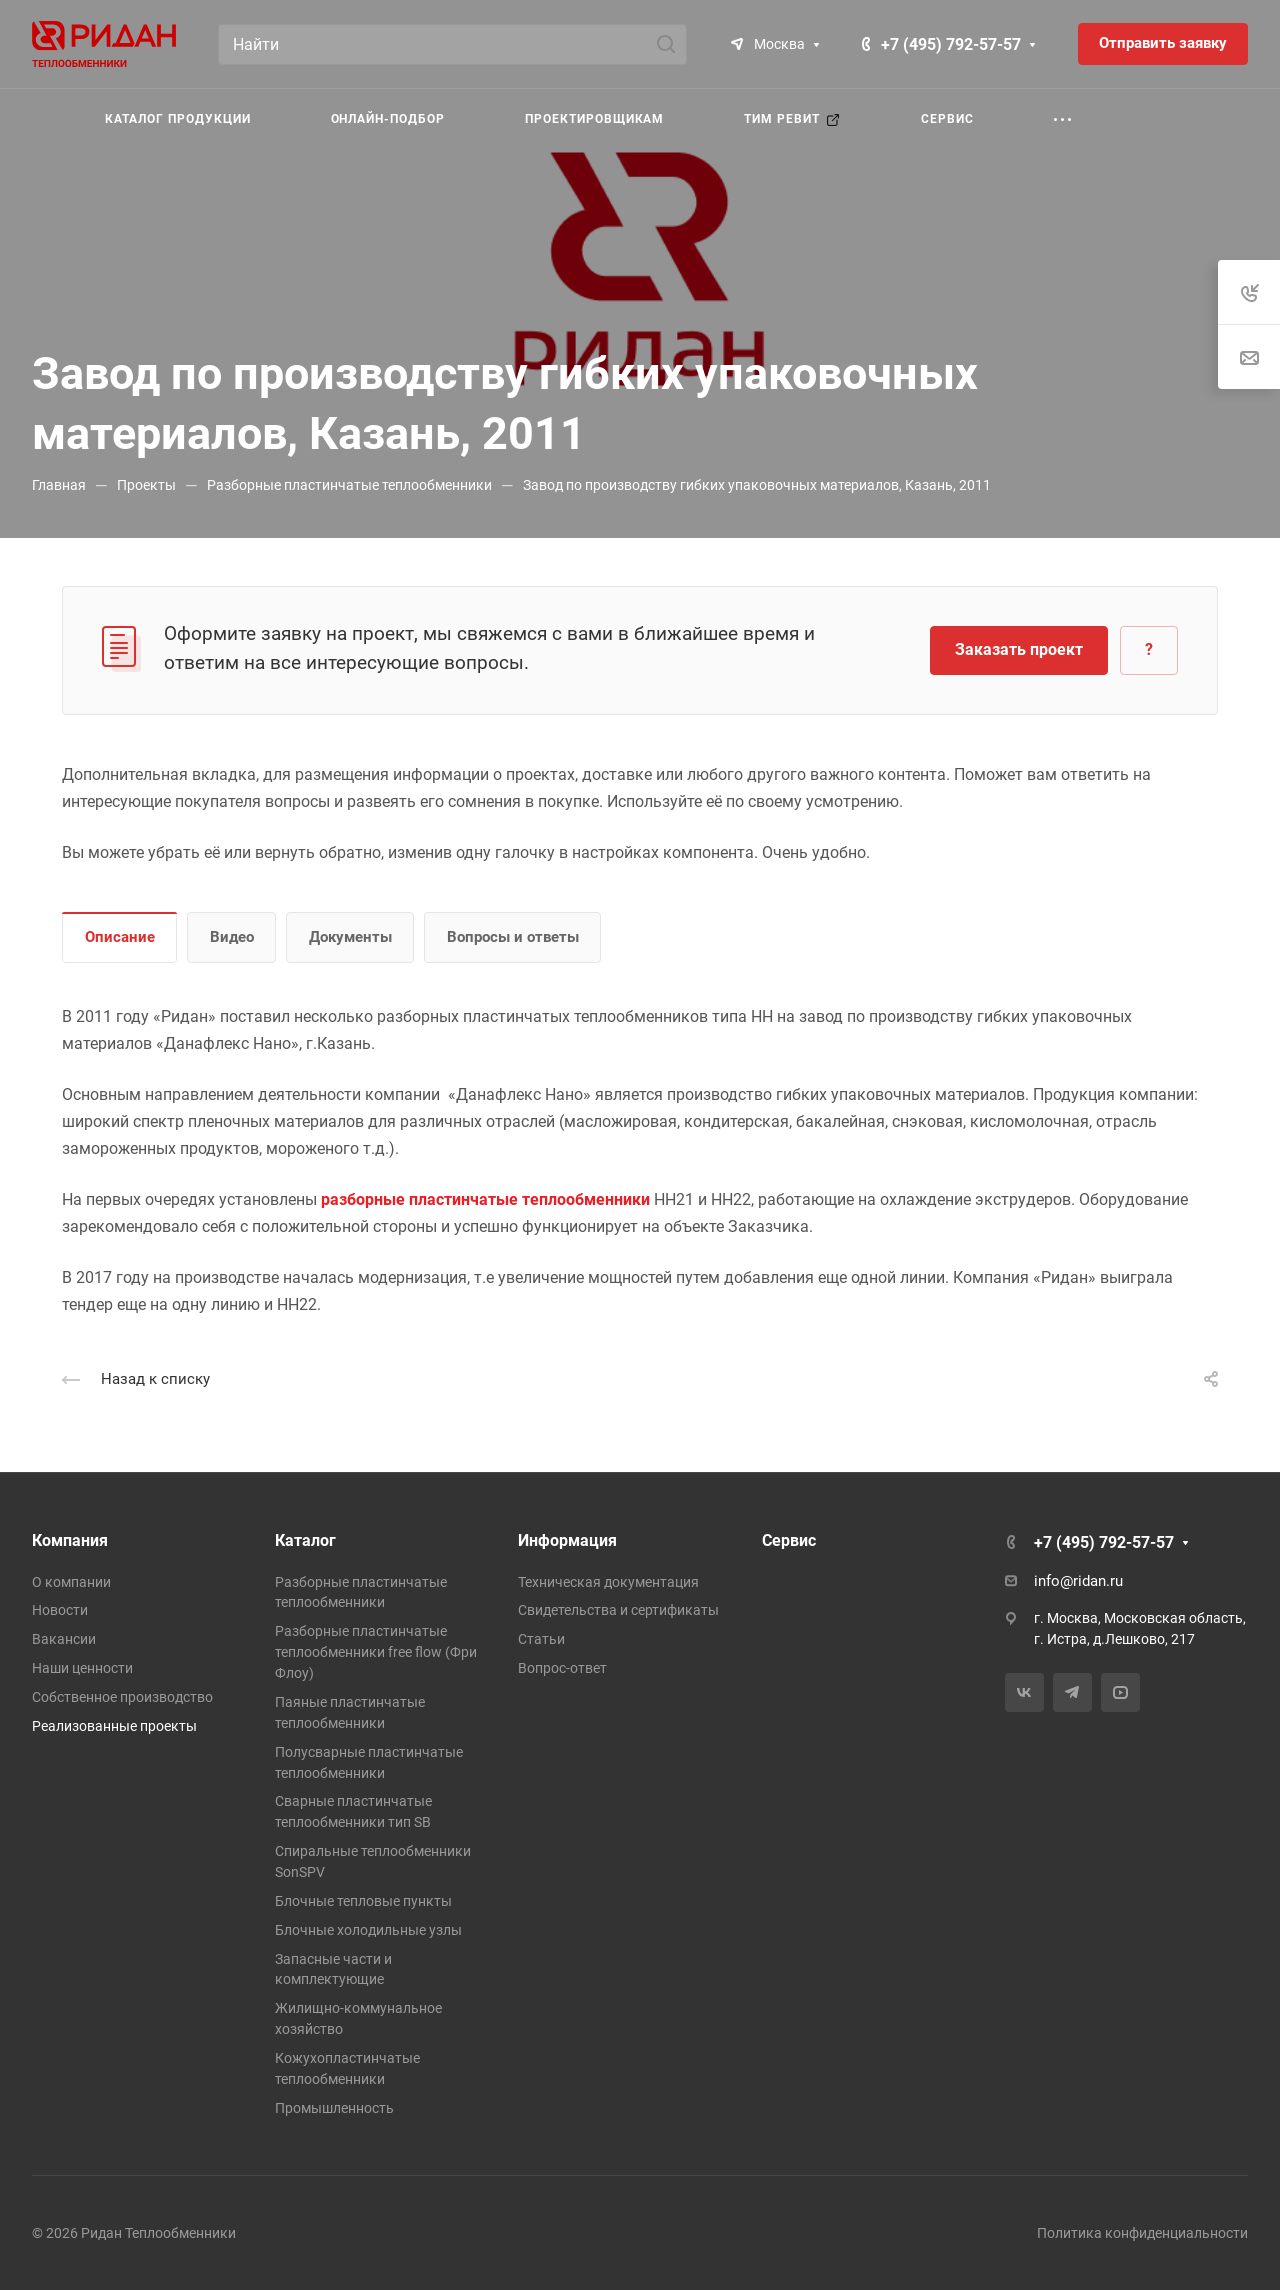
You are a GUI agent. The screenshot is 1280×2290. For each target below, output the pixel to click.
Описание (120, 937)
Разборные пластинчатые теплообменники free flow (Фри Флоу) (376, 1652)
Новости (60, 1610)
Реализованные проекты (114, 1726)
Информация (567, 1540)
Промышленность (334, 2108)
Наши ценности (82, 1668)
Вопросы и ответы (513, 937)
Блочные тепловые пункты (363, 1901)
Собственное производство (122, 1697)
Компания (70, 1540)
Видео (232, 937)
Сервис (789, 1540)
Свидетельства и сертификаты (618, 1610)
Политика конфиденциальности (1142, 2233)
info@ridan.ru (1078, 1581)
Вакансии (64, 1639)
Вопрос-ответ (562, 1668)
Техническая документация (608, 1582)
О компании (71, 1582)
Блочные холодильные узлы (368, 1930)
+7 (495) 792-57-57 (951, 44)
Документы (350, 937)
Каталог (305, 1540)
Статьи (541, 1639)
